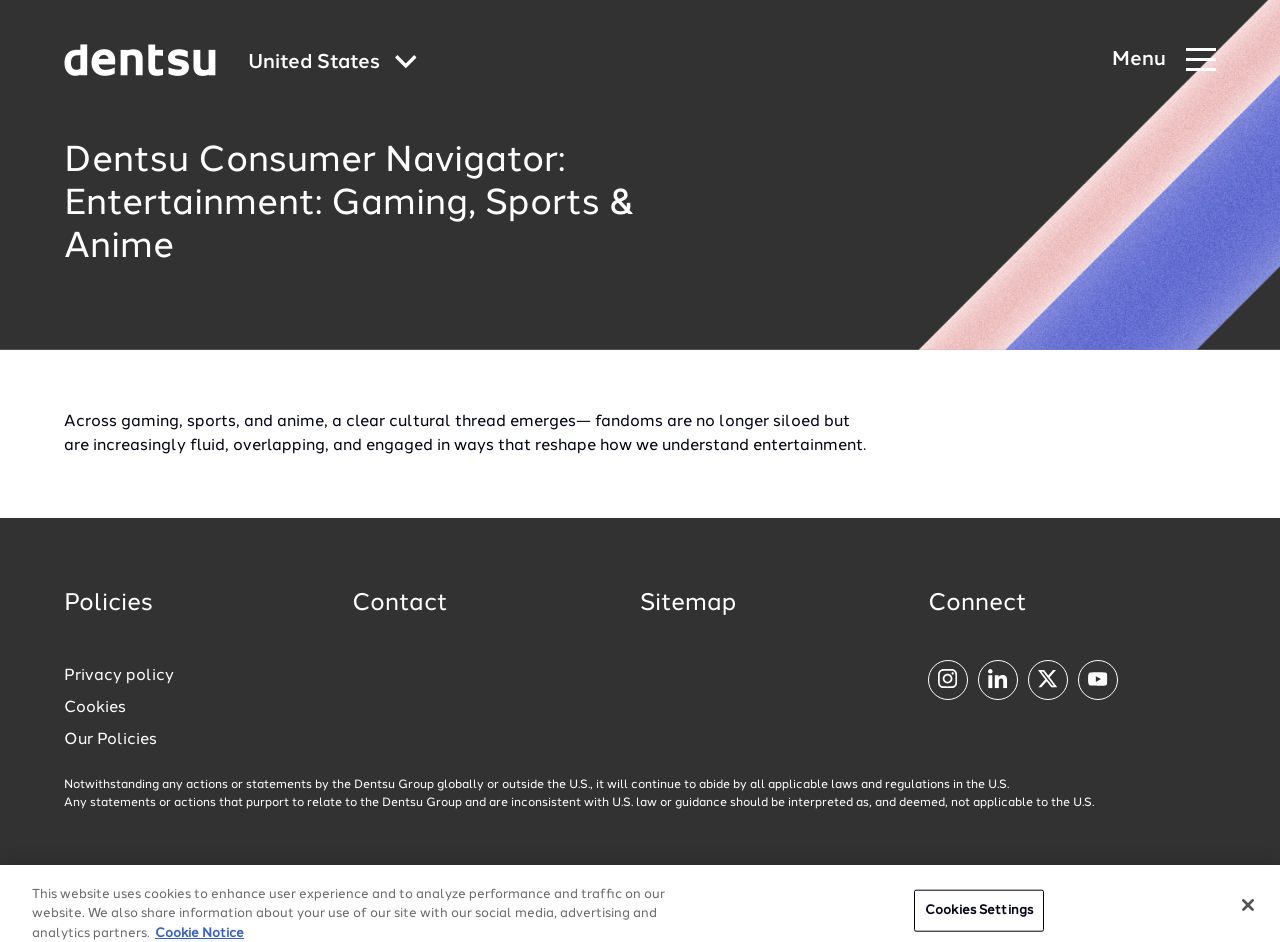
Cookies (95, 708)
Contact (400, 604)
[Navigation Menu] (1164, 60)
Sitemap (688, 604)
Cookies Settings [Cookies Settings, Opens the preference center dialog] (979, 920)
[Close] (1248, 915)
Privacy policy (119, 676)
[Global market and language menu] (332, 63)
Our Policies (110, 740)
